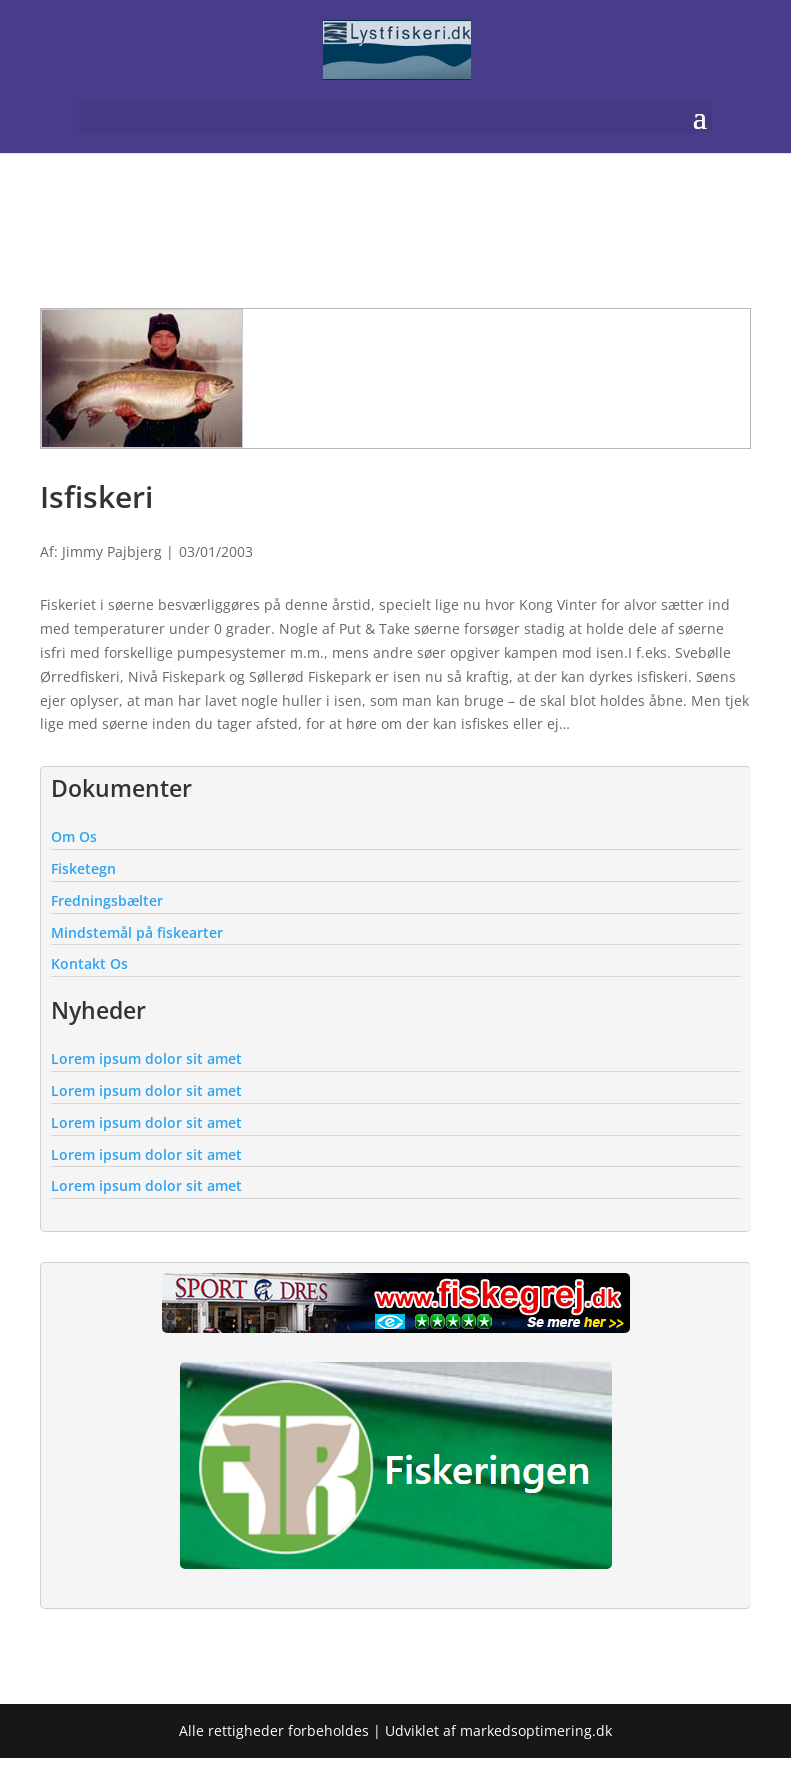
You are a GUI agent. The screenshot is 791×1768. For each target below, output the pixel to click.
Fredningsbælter (107, 900)
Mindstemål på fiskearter (137, 932)
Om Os (74, 836)
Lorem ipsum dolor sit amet (146, 1058)
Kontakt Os (89, 963)
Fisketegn (83, 868)
